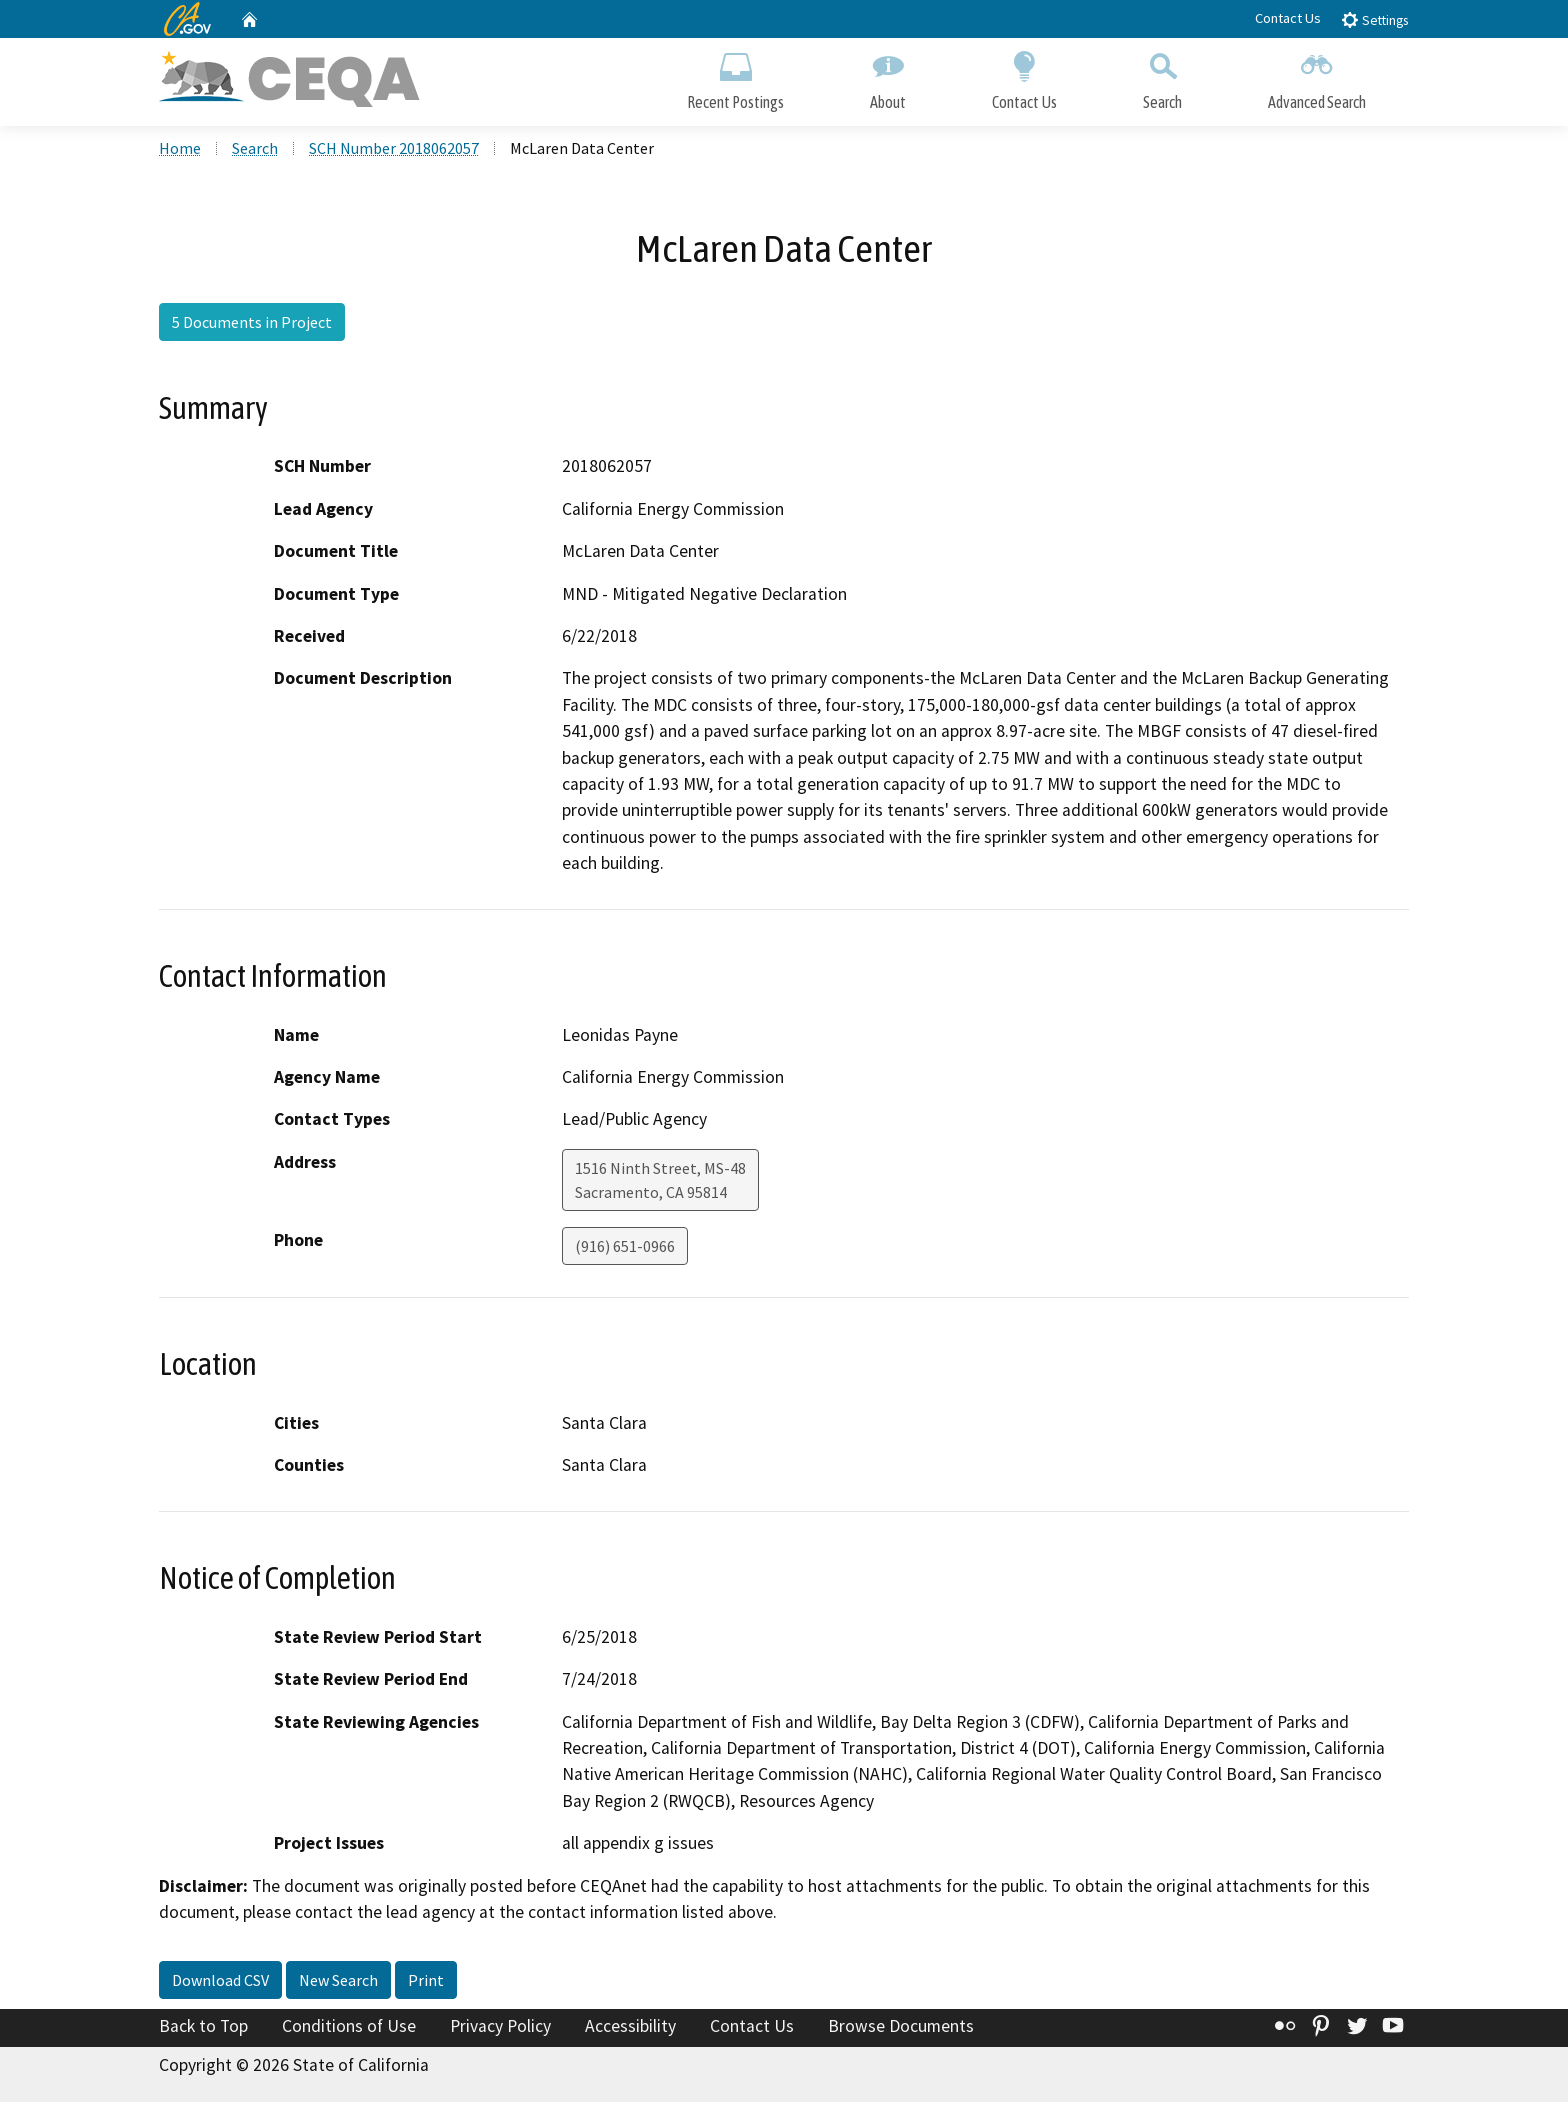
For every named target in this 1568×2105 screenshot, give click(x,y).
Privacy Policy (500, 2029)
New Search (338, 1983)
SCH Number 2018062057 (394, 151)
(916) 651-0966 (625, 1249)
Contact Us (1288, 18)
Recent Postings (735, 77)
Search (1162, 77)
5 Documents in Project (252, 325)
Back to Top (203, 2029)
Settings (1374, 19)
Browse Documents (901, 2029)
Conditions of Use (349, 2029)
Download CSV (220, 1983)
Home (180, 151)
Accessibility (630, 2029)
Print (426, 1983)
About (888, 77)
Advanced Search (1317, 77)
